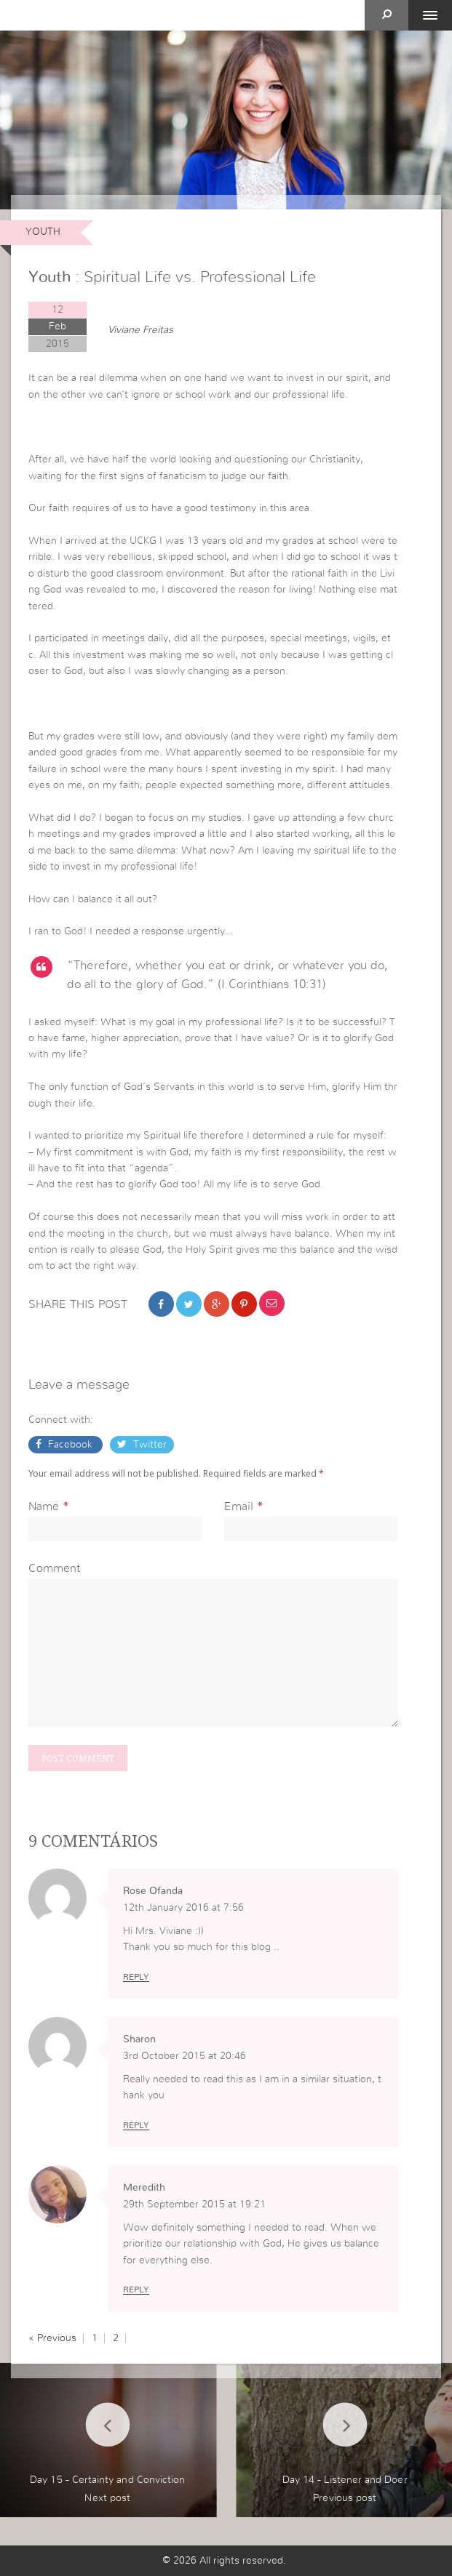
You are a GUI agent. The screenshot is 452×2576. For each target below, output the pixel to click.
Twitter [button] (148, 1445)
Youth (42, 232)
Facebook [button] (70, 1445)
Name (43, 1506)
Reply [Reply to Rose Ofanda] (136, 1977)
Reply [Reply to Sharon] (136, 2125)
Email (238, 1506)
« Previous (52, 2338)
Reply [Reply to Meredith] (136, 2289)
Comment (54, 1568)
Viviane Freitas (140, 330)
